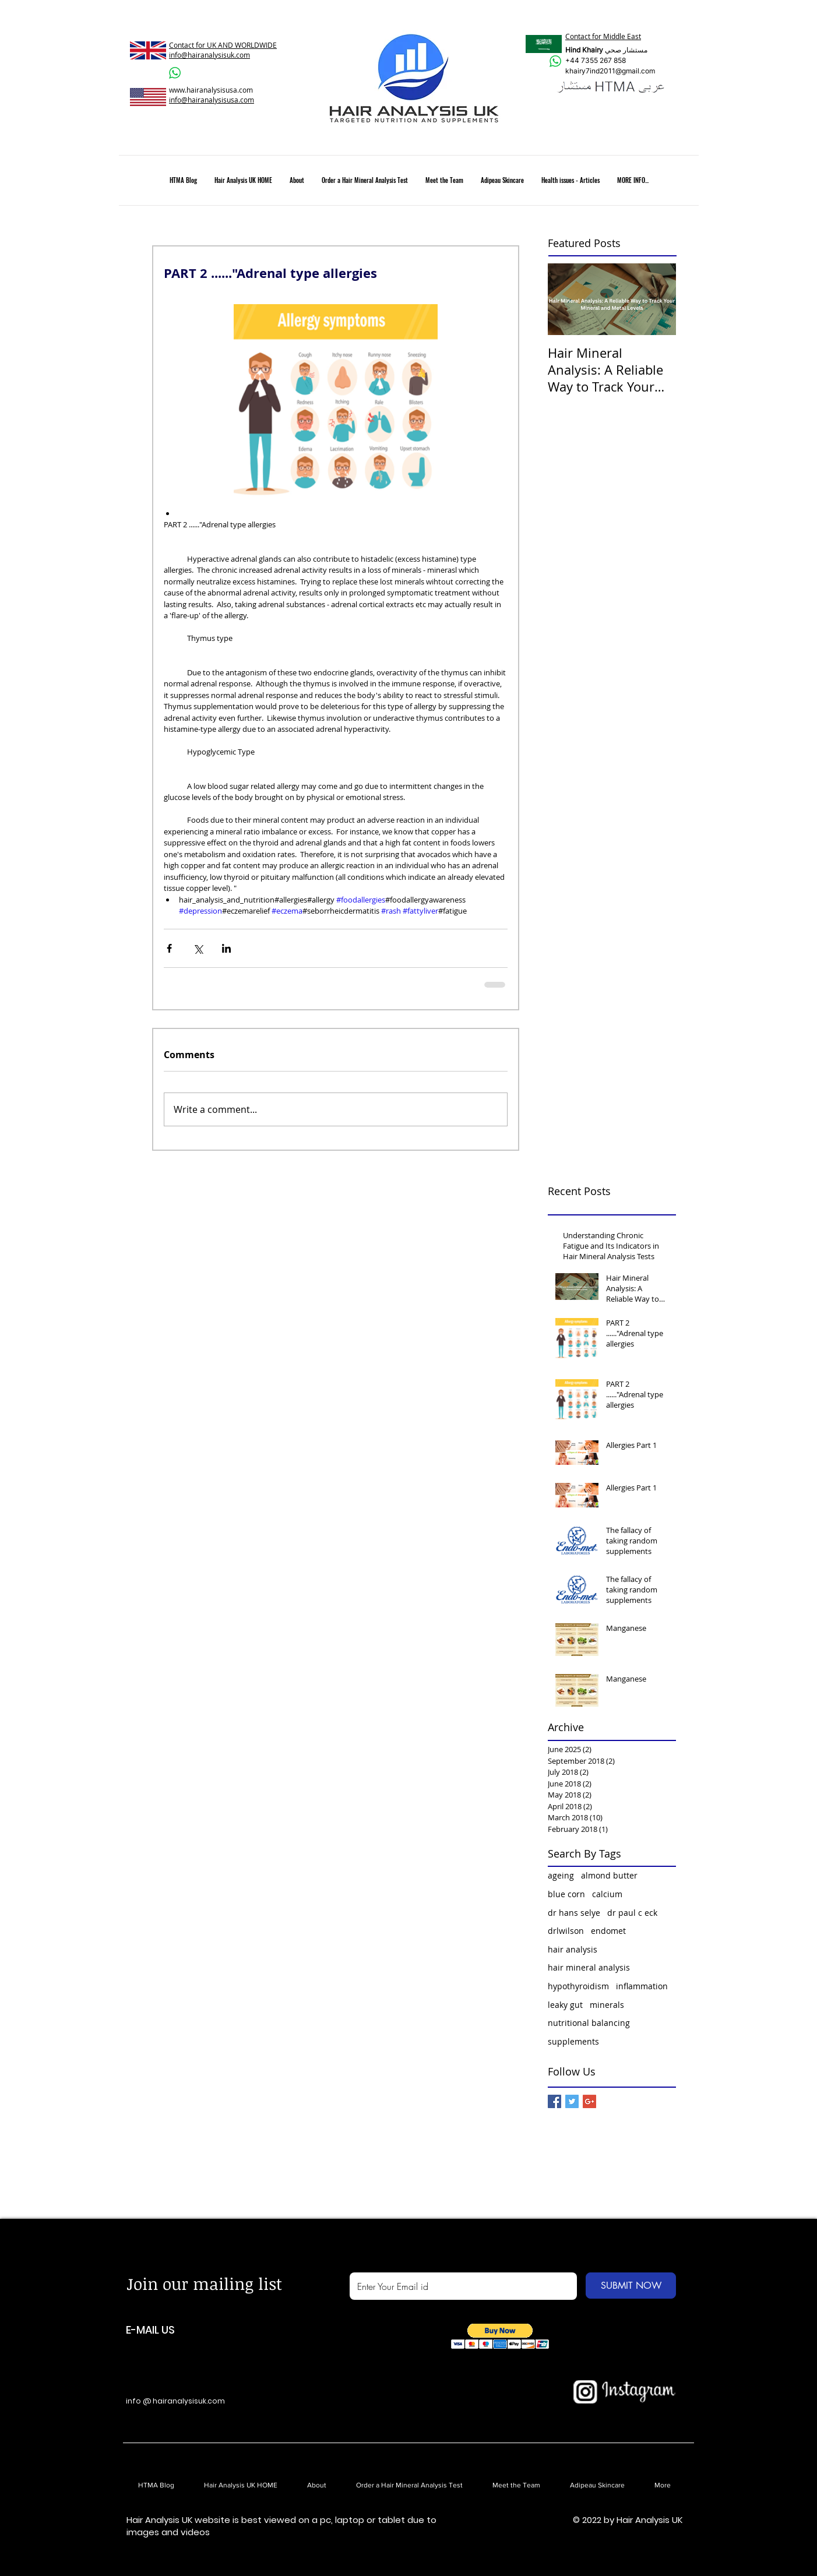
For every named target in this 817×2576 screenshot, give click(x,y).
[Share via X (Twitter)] (197, 948)
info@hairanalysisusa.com (211, 99)
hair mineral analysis (589, 1967)
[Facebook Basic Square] (554, 2101)
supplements (573, 2041)
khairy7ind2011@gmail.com (610, 70)
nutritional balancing (589, 2022)
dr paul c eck (632, 1912)
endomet (608, 1930)
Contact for (188, 45)
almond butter (609, 1875)
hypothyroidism (578, 1986)
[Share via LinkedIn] (226, 948)
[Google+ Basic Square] (589, 2101)
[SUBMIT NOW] (631, 2285)
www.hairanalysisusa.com (211, 89)
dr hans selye (574, 1912)
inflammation (642, 1986)
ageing (561, 1875)
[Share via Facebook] (169, 948)
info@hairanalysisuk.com (209, 54)
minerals (607, 2004)
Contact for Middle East (603, 36)
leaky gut (565, 2004)
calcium (607, 1894)
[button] (500, 2336)
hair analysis (572, 1949)
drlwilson (566, 1930)
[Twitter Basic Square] (572, 2101)
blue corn (566, 1894)
